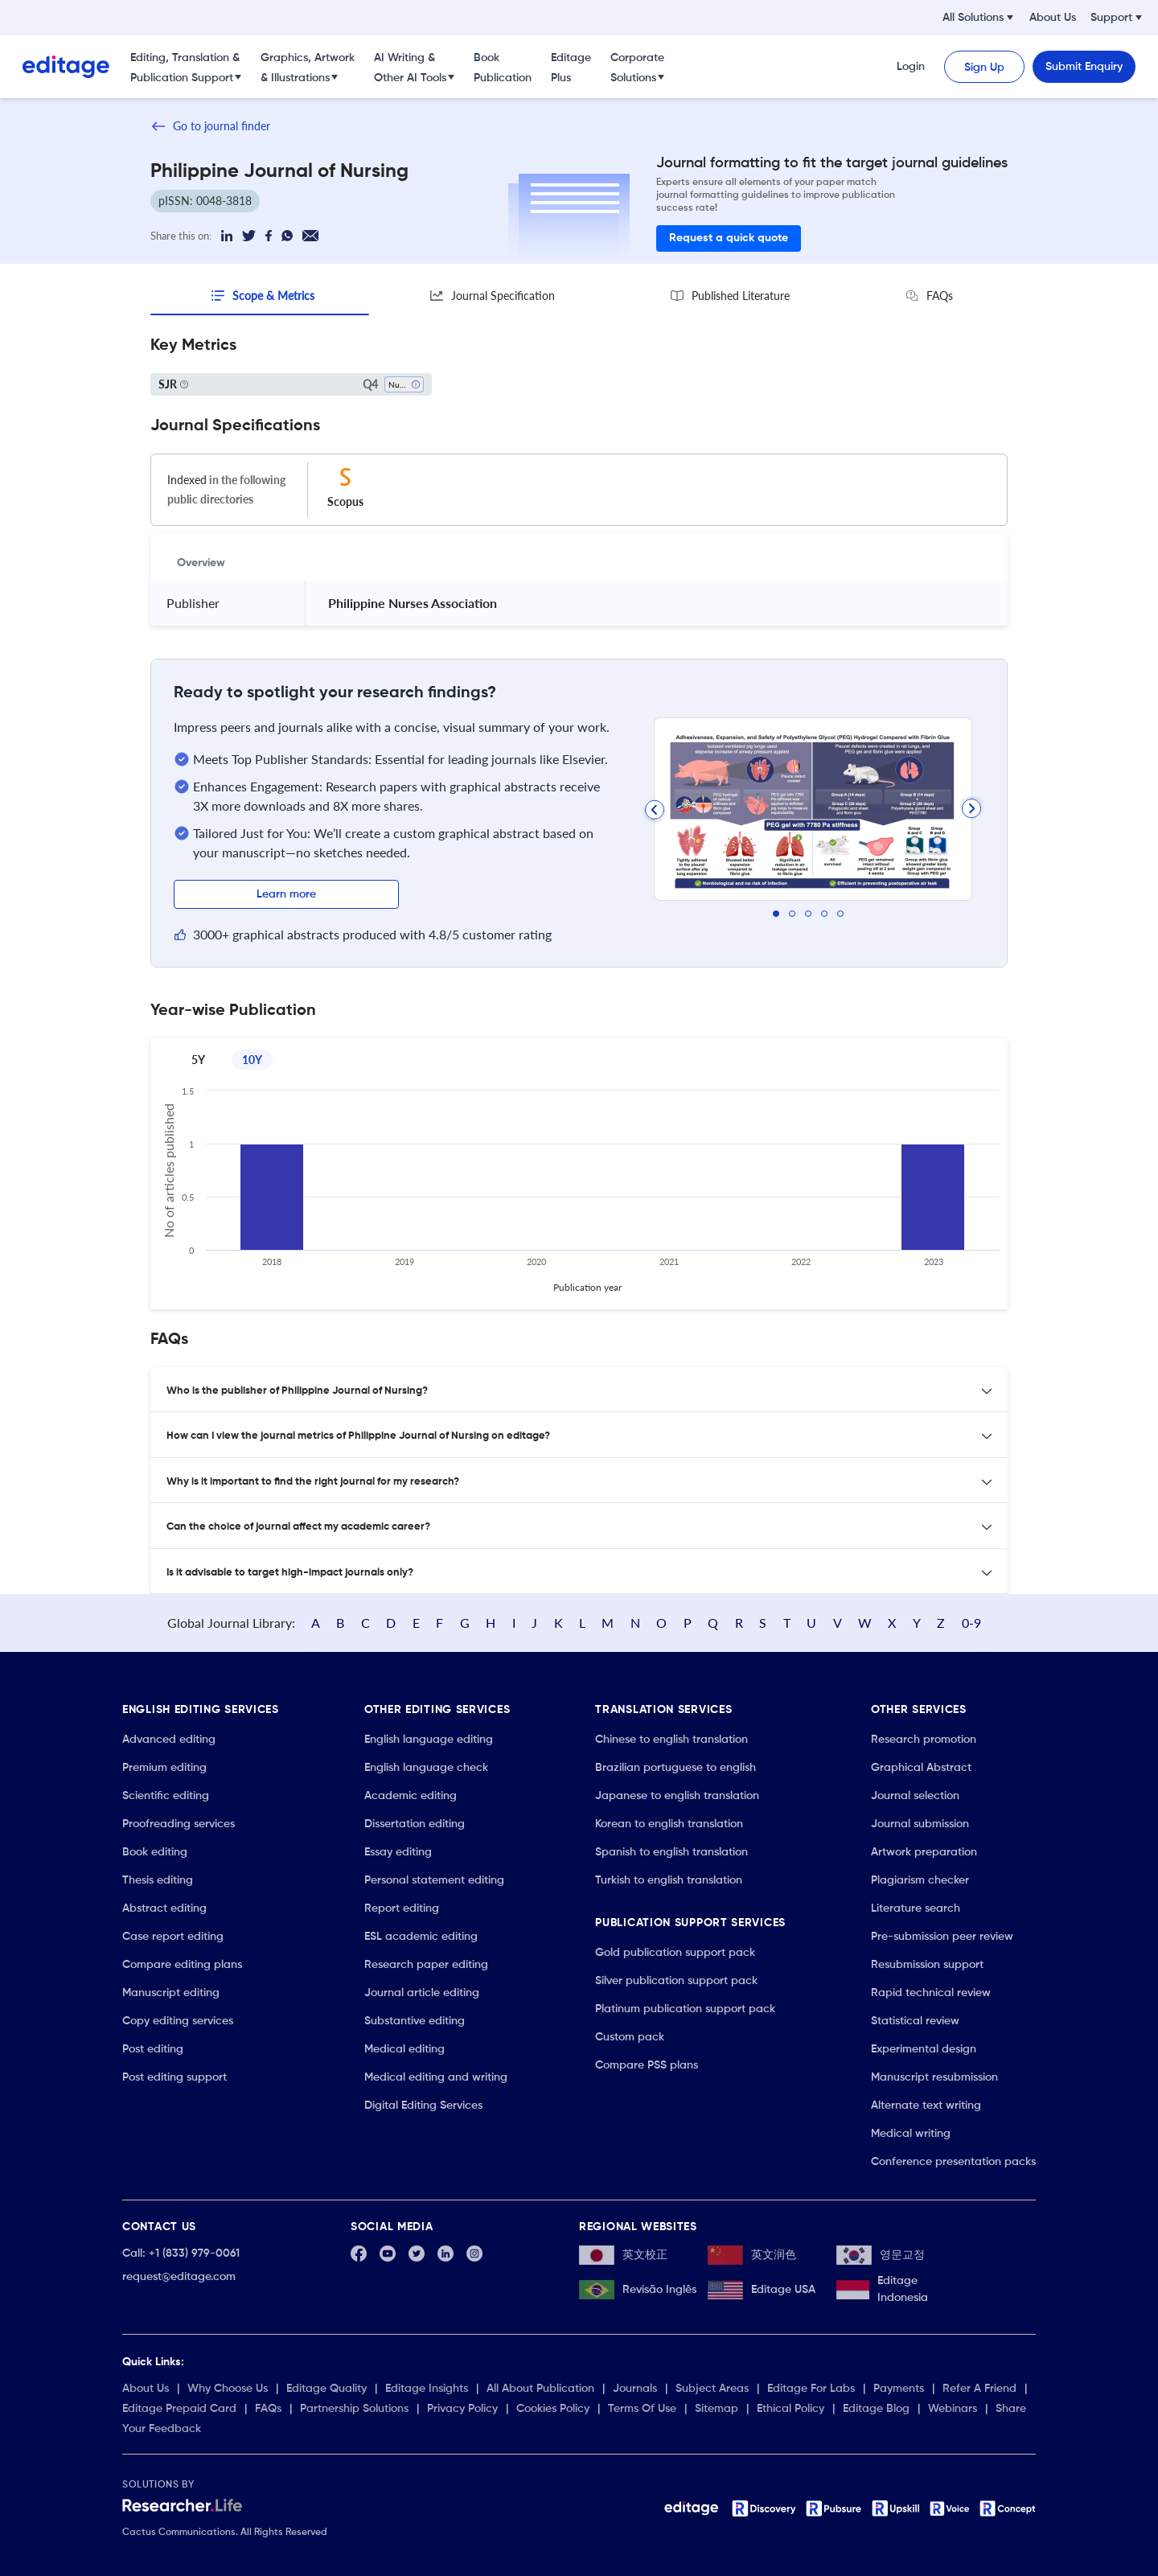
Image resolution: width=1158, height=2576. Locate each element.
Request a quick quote (728, 238)
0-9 (971, 1622)
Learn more (286, 894)
